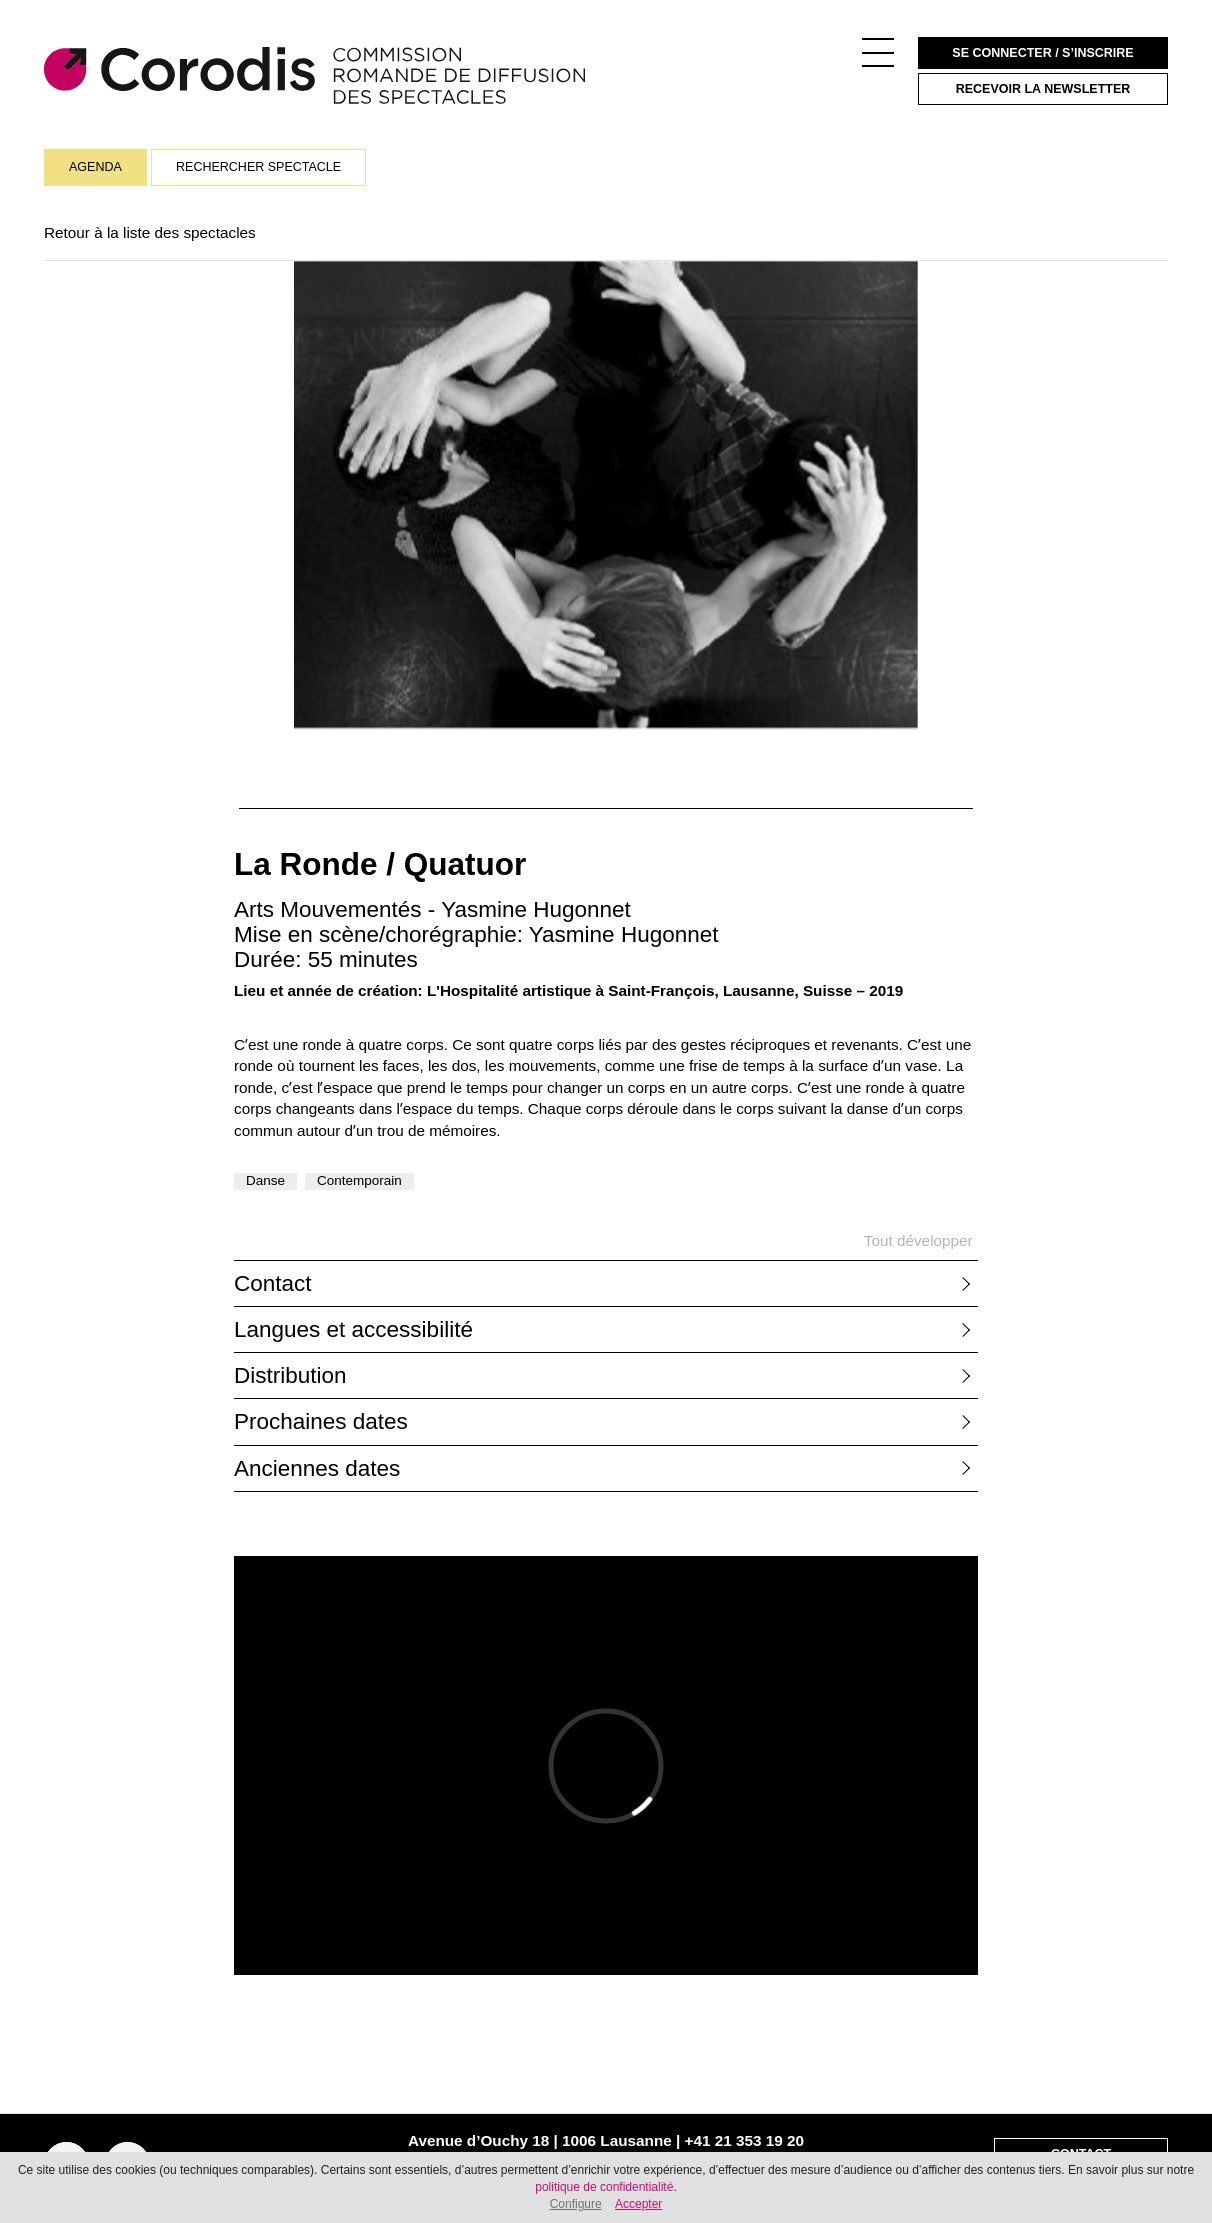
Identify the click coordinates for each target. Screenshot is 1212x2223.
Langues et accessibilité (353, 1329)
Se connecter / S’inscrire (1042, 53)
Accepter (638, 2204)
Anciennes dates (317, 1468)
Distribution (290, 1375)
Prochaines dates (321, 1421)
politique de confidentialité (604, 2187)
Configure (576, 2204)
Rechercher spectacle (258, 167)
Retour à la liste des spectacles (150, 232)
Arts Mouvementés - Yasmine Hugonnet (432, 909)
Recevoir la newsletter (1043, 89)
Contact (273, 1283)
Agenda (95, 167)
